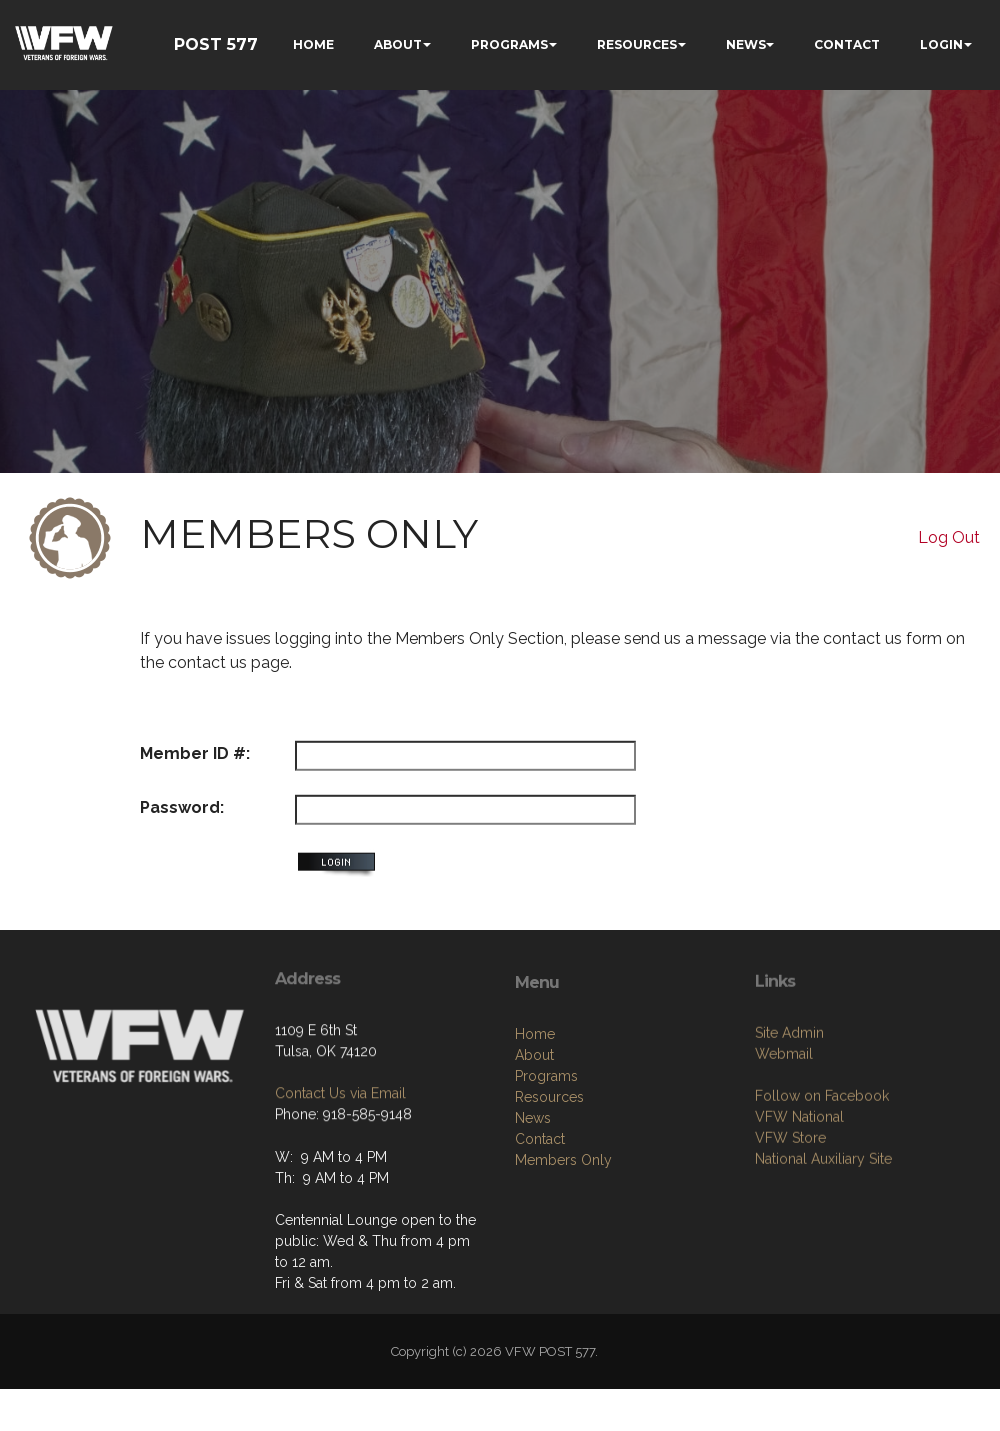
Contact (540, 1225)
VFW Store (790, 1216)
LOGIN (941, 44)
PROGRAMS (509, 44)
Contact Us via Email (340, 1155)
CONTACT (847, 44)
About (534, 1141)
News (533, 1204)
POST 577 (216, 44)
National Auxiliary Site (823, 1237)
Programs (546, 1162)
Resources (549, 1183)
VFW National (799, 1195)
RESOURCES (637, 44)
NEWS (746, 44)
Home (535, 1120)
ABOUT (398, 44)
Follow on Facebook (822, 1174)
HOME (313, 44)
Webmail (784, 1132)
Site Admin (789, 1111)
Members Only (563, 1246)
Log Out (949, 537)
